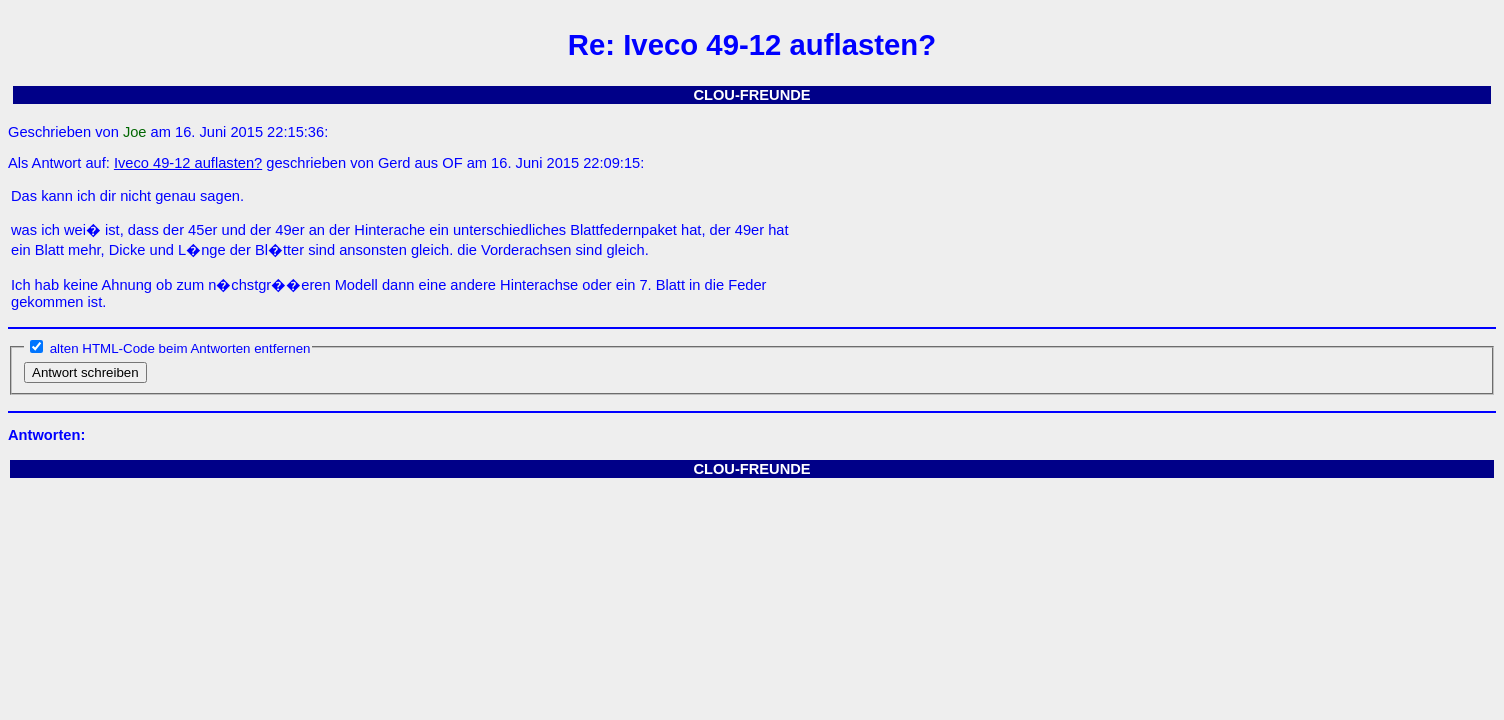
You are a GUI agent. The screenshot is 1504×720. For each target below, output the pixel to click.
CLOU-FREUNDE (751, 95)
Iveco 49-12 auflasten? (188, 163)
